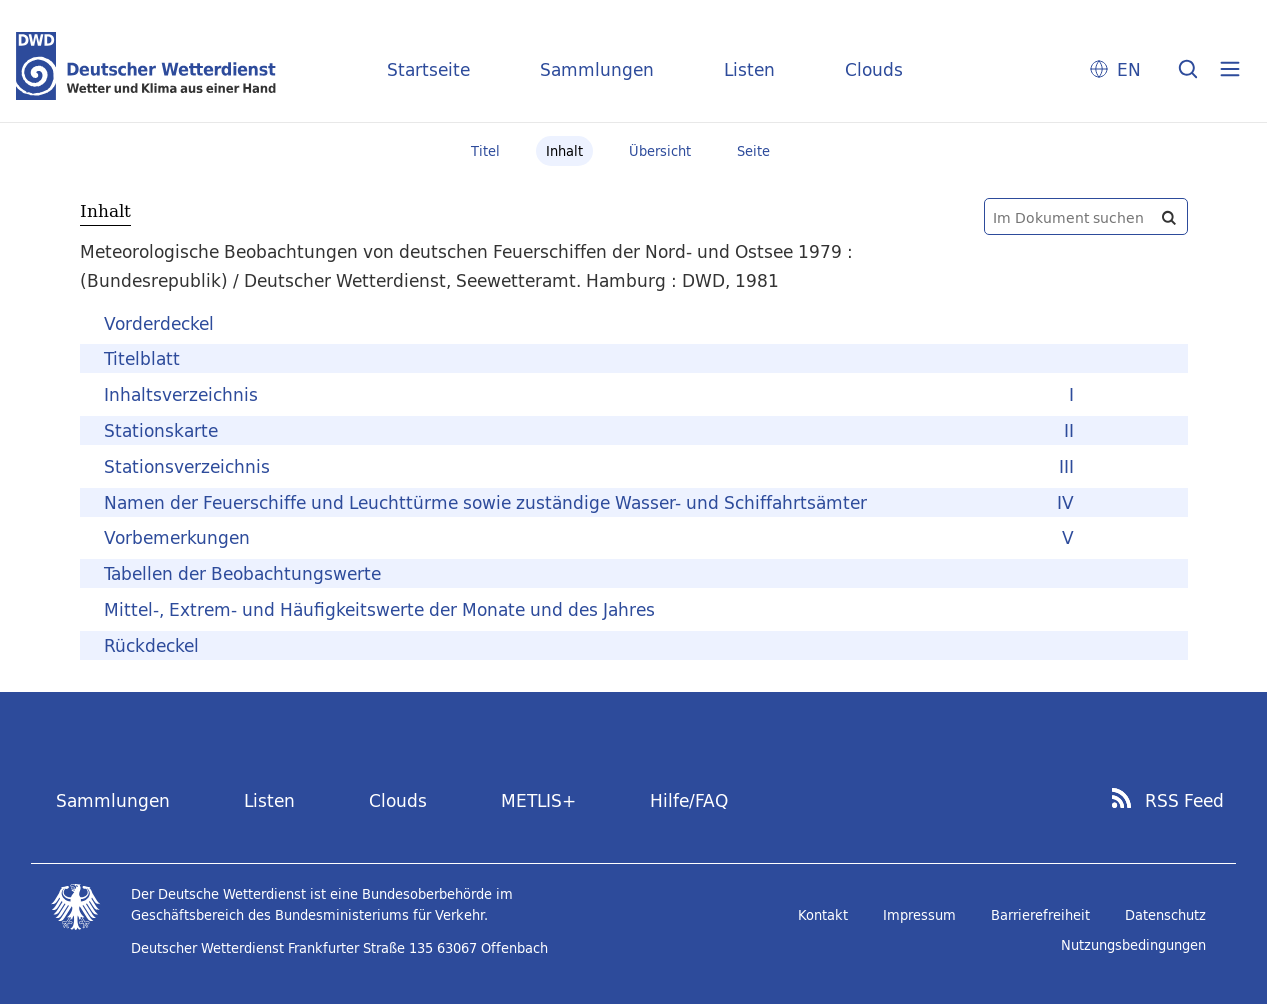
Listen (749, 69)
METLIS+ (538, 800)
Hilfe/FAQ (689, 800)
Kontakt (823, 915)
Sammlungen (597, 69)
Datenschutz (1165, 915)
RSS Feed (1184, 801)
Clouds (874, 69)
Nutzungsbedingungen (1133, 945)
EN (1129, 69)
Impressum (919, 915)
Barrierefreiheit (1040, 915)
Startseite (428, 69)
